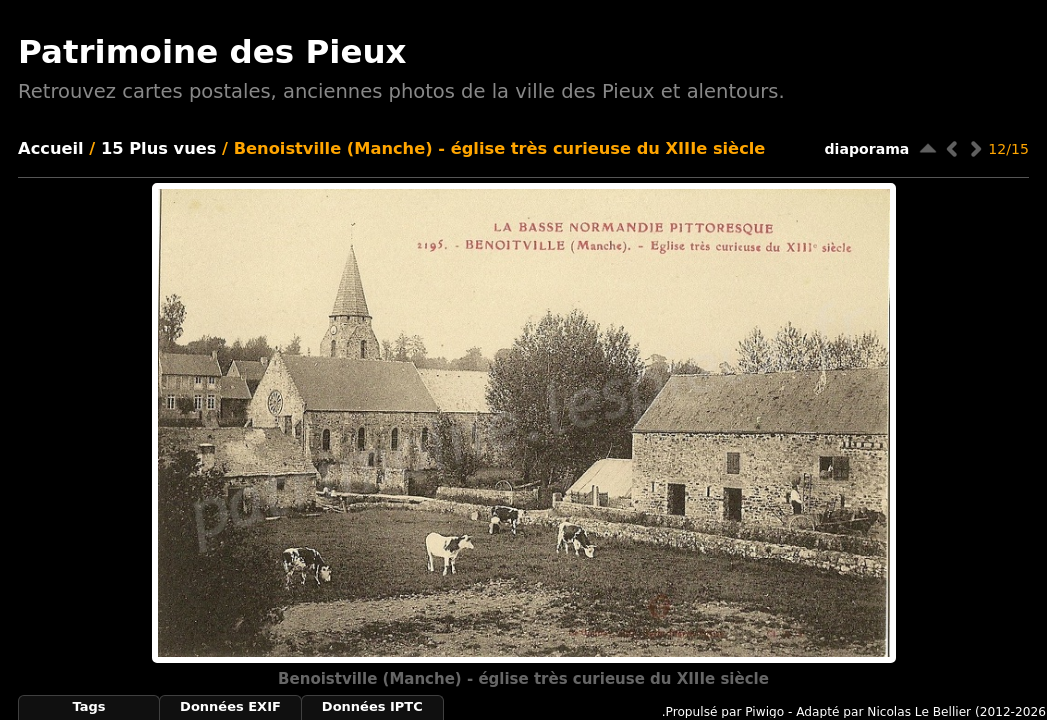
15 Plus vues (159, 148)
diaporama (867, 149)
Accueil (51, 148)
